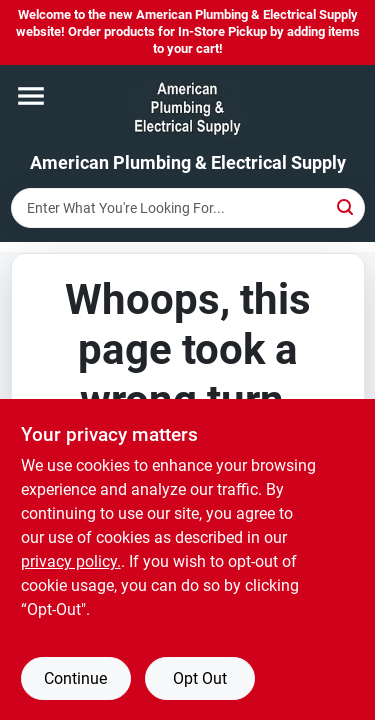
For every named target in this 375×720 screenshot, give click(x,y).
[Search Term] (188, 208)
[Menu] (31, 96)
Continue (75, 678)
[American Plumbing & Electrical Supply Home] (187, 109)
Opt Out (200, 678)
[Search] (346, 206)
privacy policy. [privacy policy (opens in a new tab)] (71, 561)
